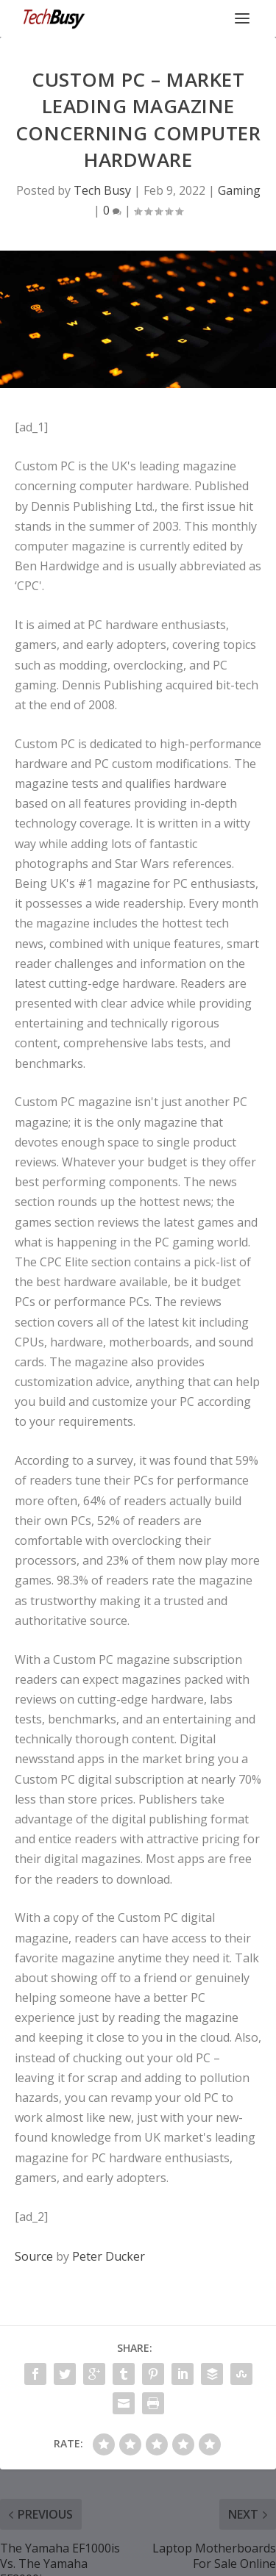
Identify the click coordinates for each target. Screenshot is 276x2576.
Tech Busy (102, 190)
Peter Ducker (108, 2256)
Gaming (239, 190)
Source (34, 2256)
